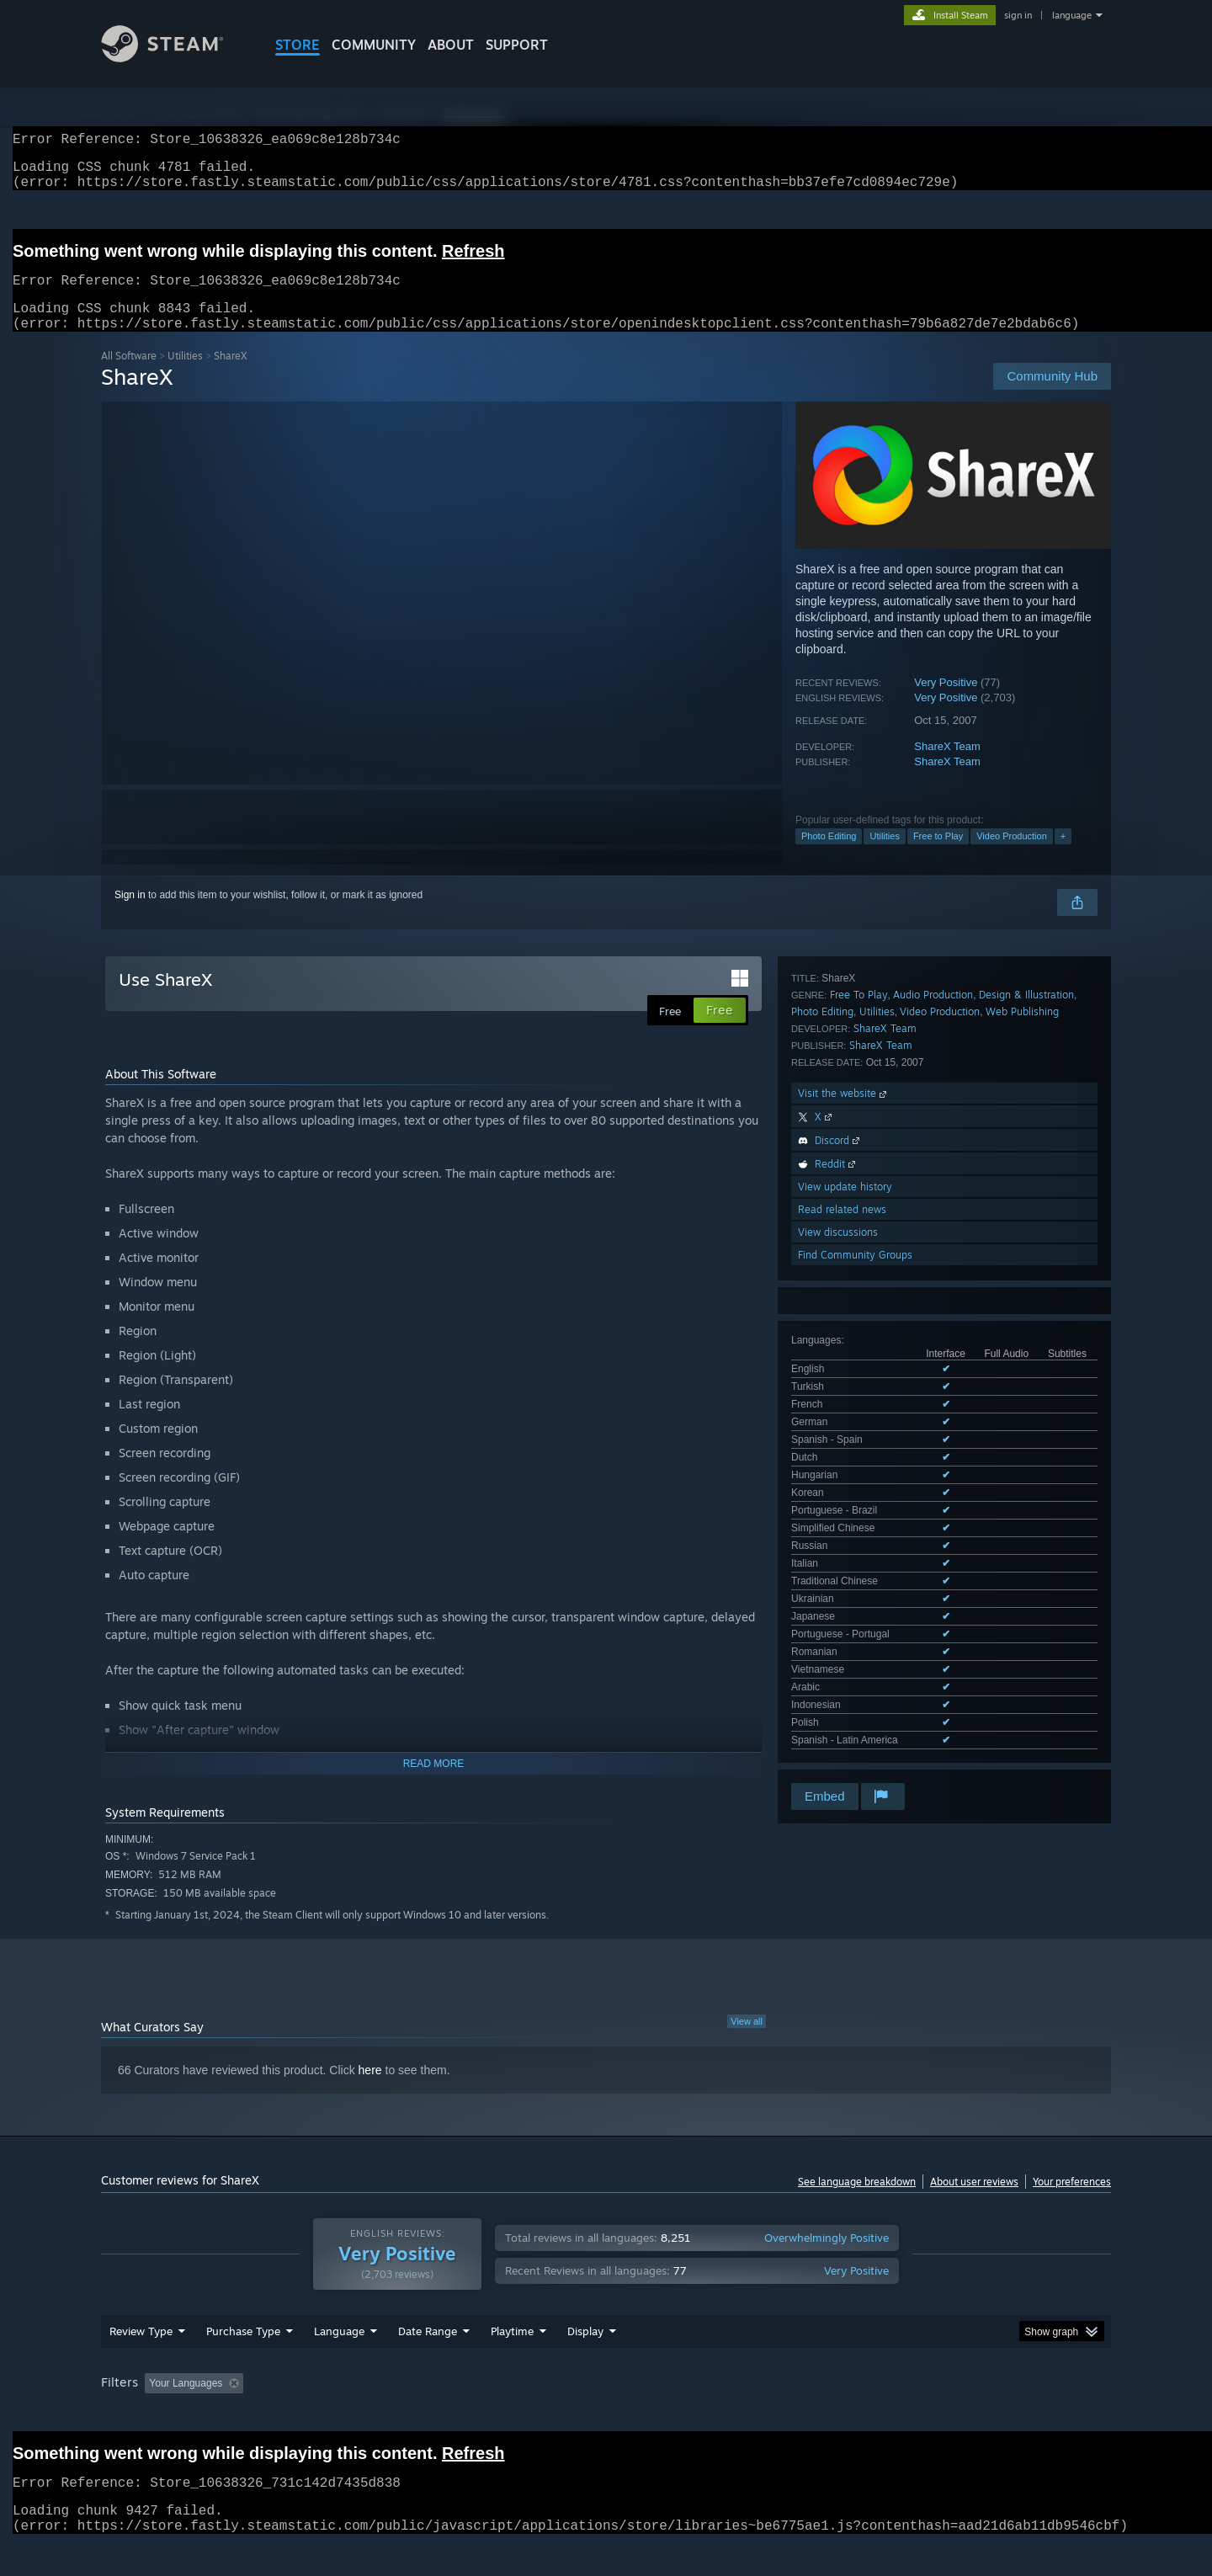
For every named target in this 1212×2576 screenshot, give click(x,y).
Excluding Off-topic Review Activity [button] (356, 2415)
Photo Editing (828, 856)
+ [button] (1063, 856)
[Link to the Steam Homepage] (175, 58)
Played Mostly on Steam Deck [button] (607, 2415)
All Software (129, 376)
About (451, 44)
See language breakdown (857, 2201)
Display (585, 2363)
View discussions (838, 1450)
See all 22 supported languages (862, 1148)
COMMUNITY (374, 44)
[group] (606, 2416)
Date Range (427, 2363)
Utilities (185, 376)
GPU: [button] (891, 2415)
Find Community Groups (855, 1472)
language (1072, 15)
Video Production (1011, 856)
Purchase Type (243, 2363)
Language (339, 2363)
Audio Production (933, 1212)
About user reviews (974, 2201)
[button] (157, 2414)
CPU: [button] (834, 2415)
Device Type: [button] (964, 2415)
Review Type (141, 2363)
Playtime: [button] (486, 2415)
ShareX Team (947, 766)
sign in (1018, 15)
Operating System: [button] (747, 2415)
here (370, 2090)
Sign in (130, 915)
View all (747, 2041)
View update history (845, 1404)
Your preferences (1072, 2201)
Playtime (512, 2363)
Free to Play (938, 856)
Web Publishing (1022, 1229)
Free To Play (859, 1212)
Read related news (842, 1427)
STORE (297, 44)
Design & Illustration (1026, 1212)
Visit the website (844, 1311)
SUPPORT (517, 44)
